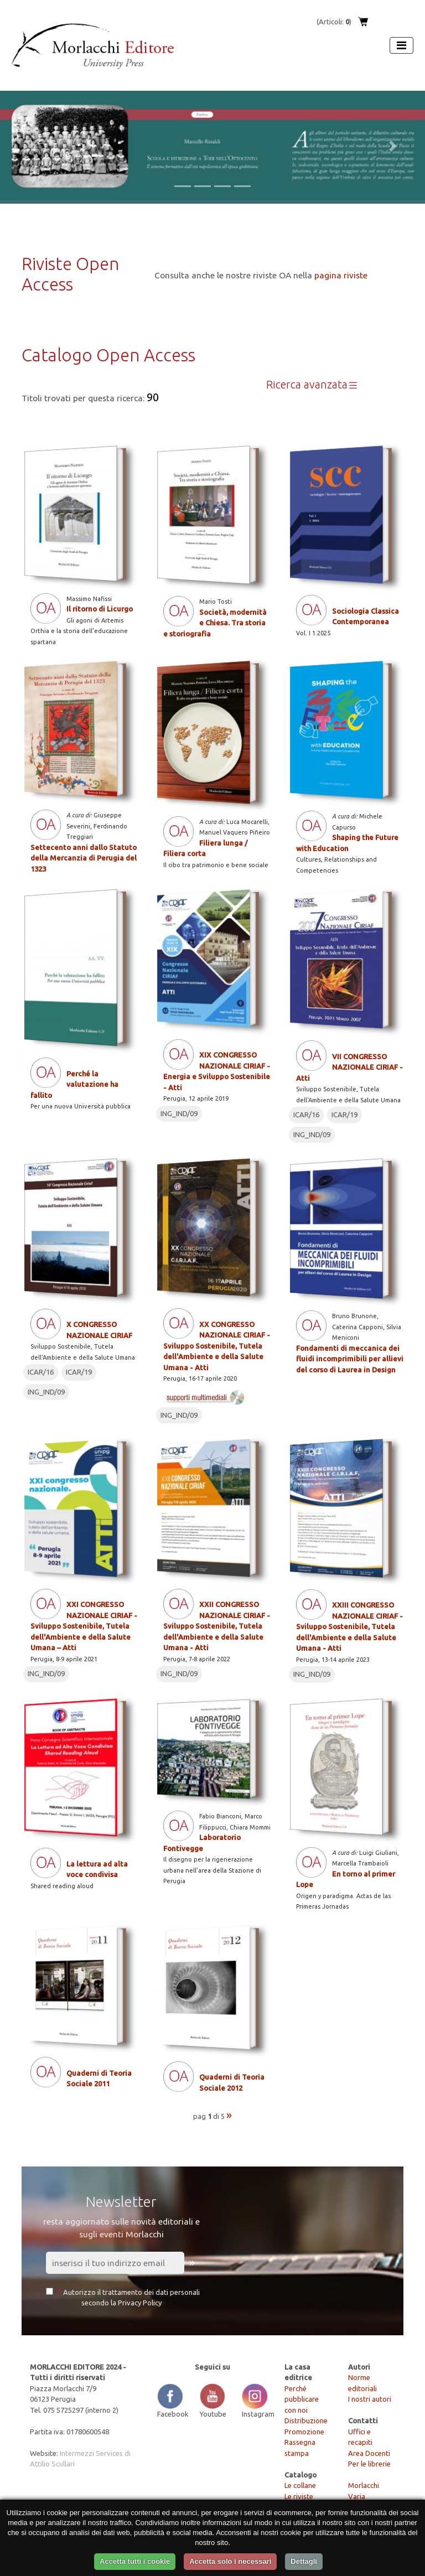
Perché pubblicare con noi (301, 2399)
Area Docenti (369, 2453)
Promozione (304, 2431)
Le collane (300, 2485)
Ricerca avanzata (312, 384)
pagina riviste (340, 275)
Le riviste (298, 2496)
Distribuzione (306, 2420)
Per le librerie (369, 2464)
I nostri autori (369, 2399)
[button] (32, 146)
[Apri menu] (401, 45)
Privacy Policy (140, 2303)
